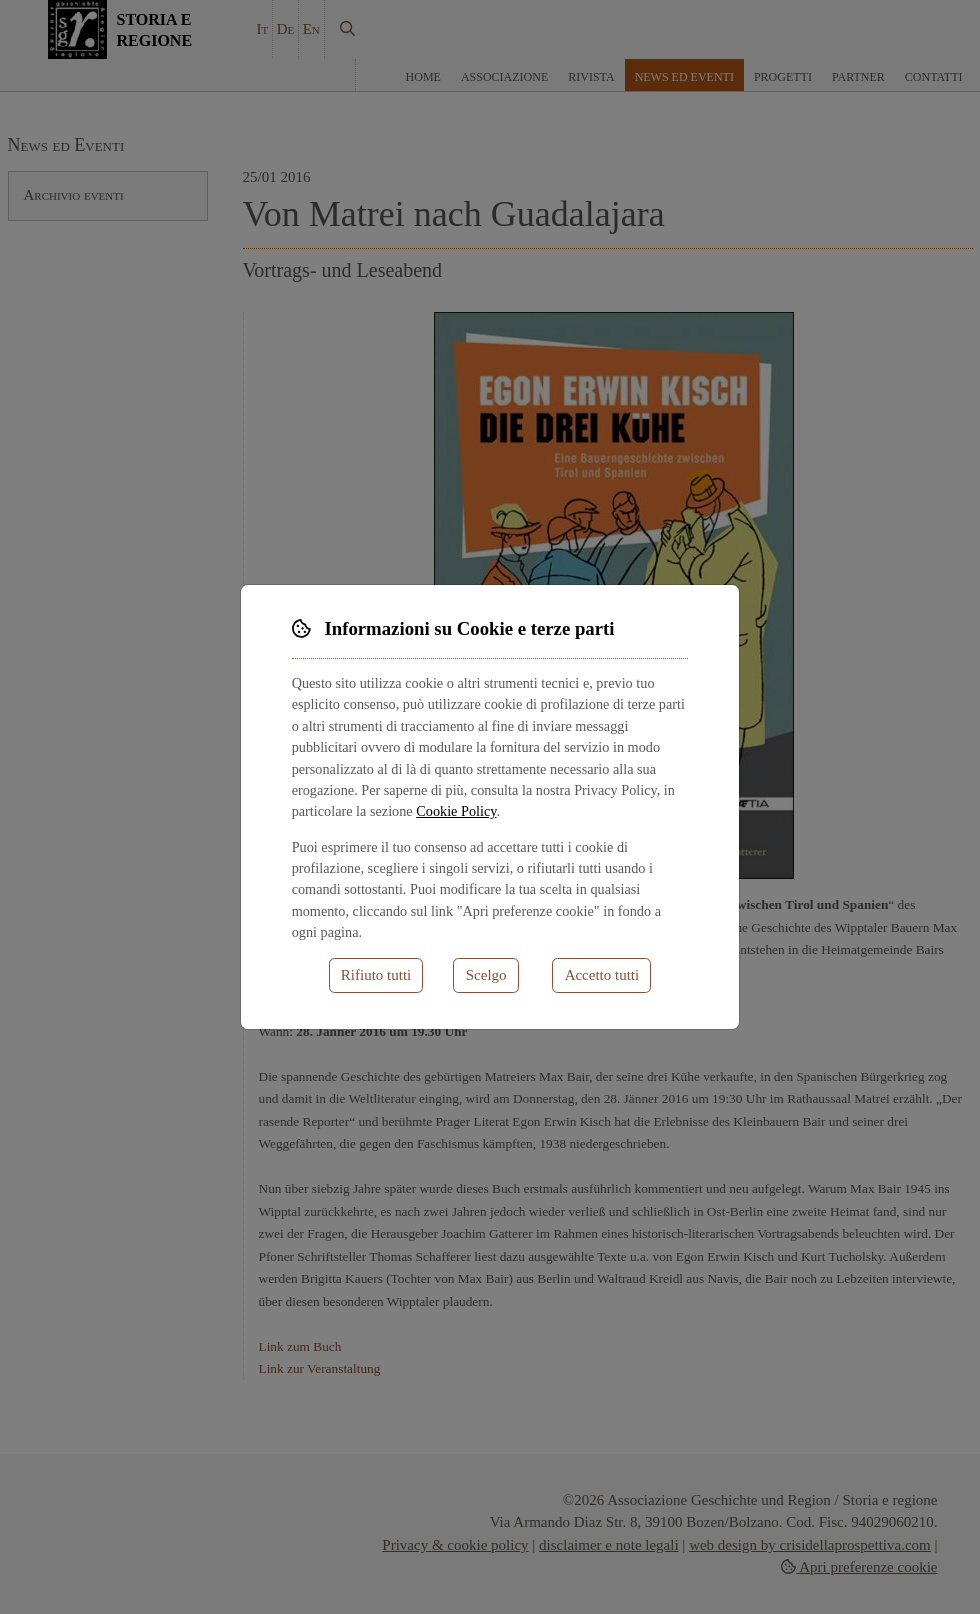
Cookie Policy (456, 811)
